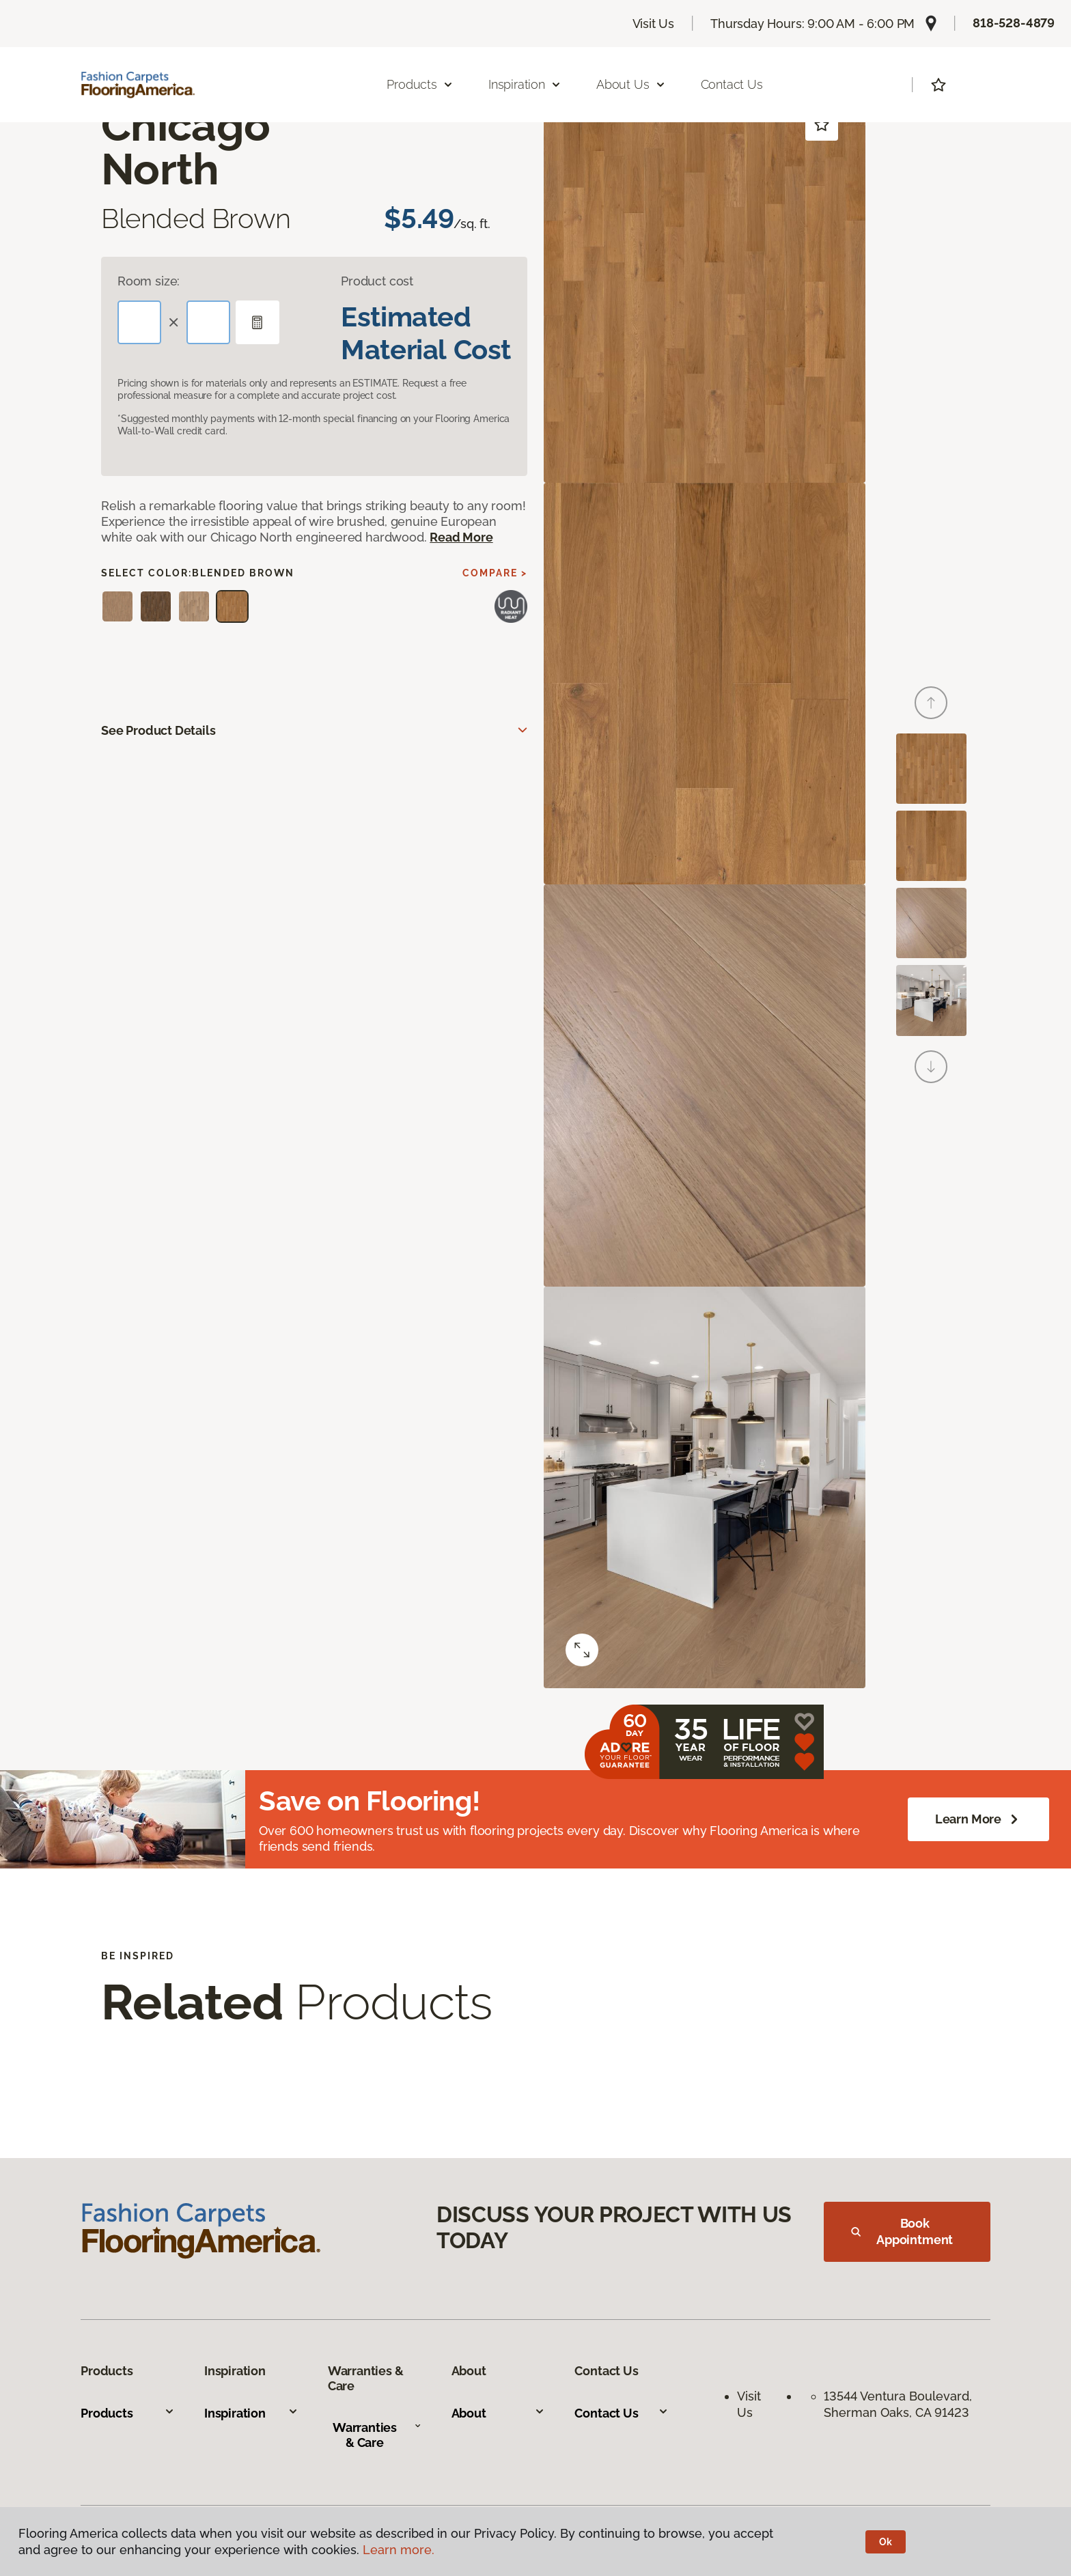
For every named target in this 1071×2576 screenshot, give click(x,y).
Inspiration (251, 2413)
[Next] (931, 1066)
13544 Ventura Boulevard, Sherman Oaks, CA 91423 (899, 2404)
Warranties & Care (377, 2435)
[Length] (139, 322)
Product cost (377, 281)
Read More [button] (461, 537)
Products (128, 2413)
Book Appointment (902, 2231)
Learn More (978, 1819)
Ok (885, 2541)
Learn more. (398, 2550)
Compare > (494, 573)
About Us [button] (631, 84)
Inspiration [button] (524, 84)
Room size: (148, 281)
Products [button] (420, 84)
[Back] (931, 702)
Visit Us (653, 23)
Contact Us (732, 84)
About (498, 2413)
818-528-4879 (1014, 23)
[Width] (208, 322)
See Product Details (158, 730)
